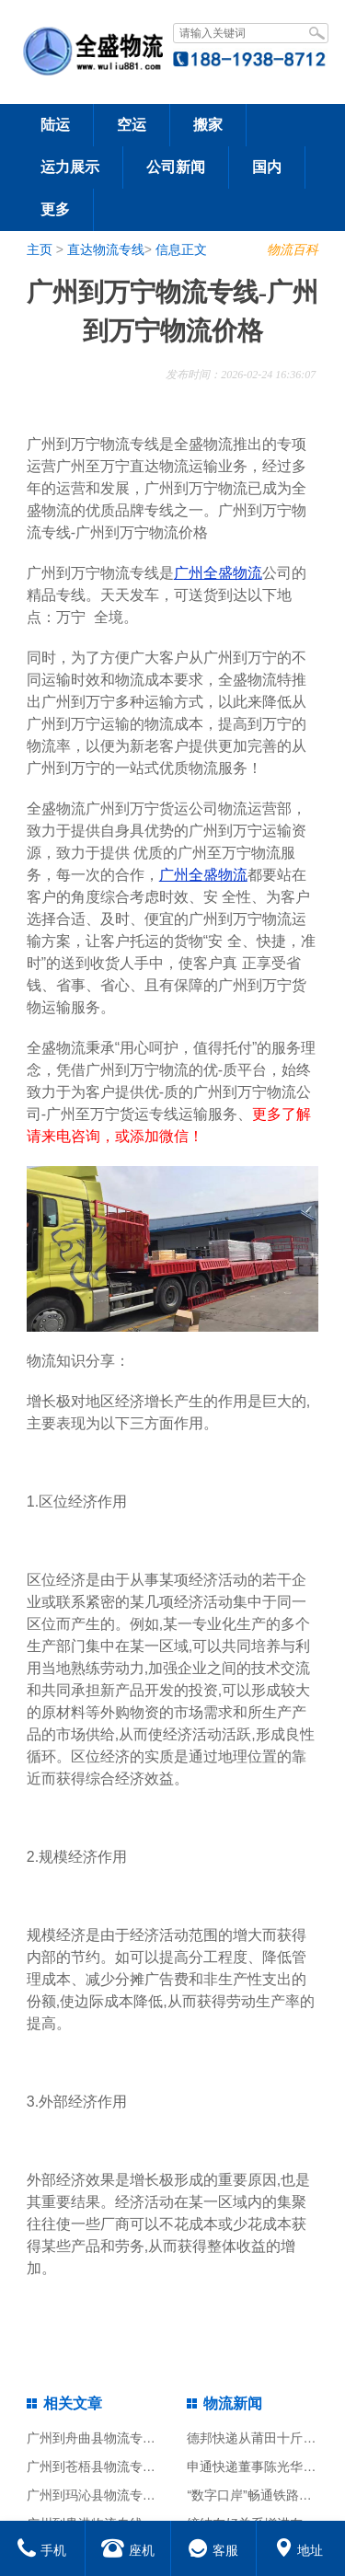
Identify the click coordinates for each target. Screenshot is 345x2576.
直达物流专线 (105, 249)
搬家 (208, 125)
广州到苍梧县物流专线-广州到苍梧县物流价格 (158, 2466)
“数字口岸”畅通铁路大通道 (262, 2495)
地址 (298, 2550)
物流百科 (292, 249)
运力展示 (69, 167)
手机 (41, 2550)
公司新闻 (175, 167)
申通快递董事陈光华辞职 (257, 2466)
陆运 (55, 125)
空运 (131, 125)
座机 (128, 2550)
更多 (55, 209)
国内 (267, 167)
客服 (213, 2550)
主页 (39, 249)
